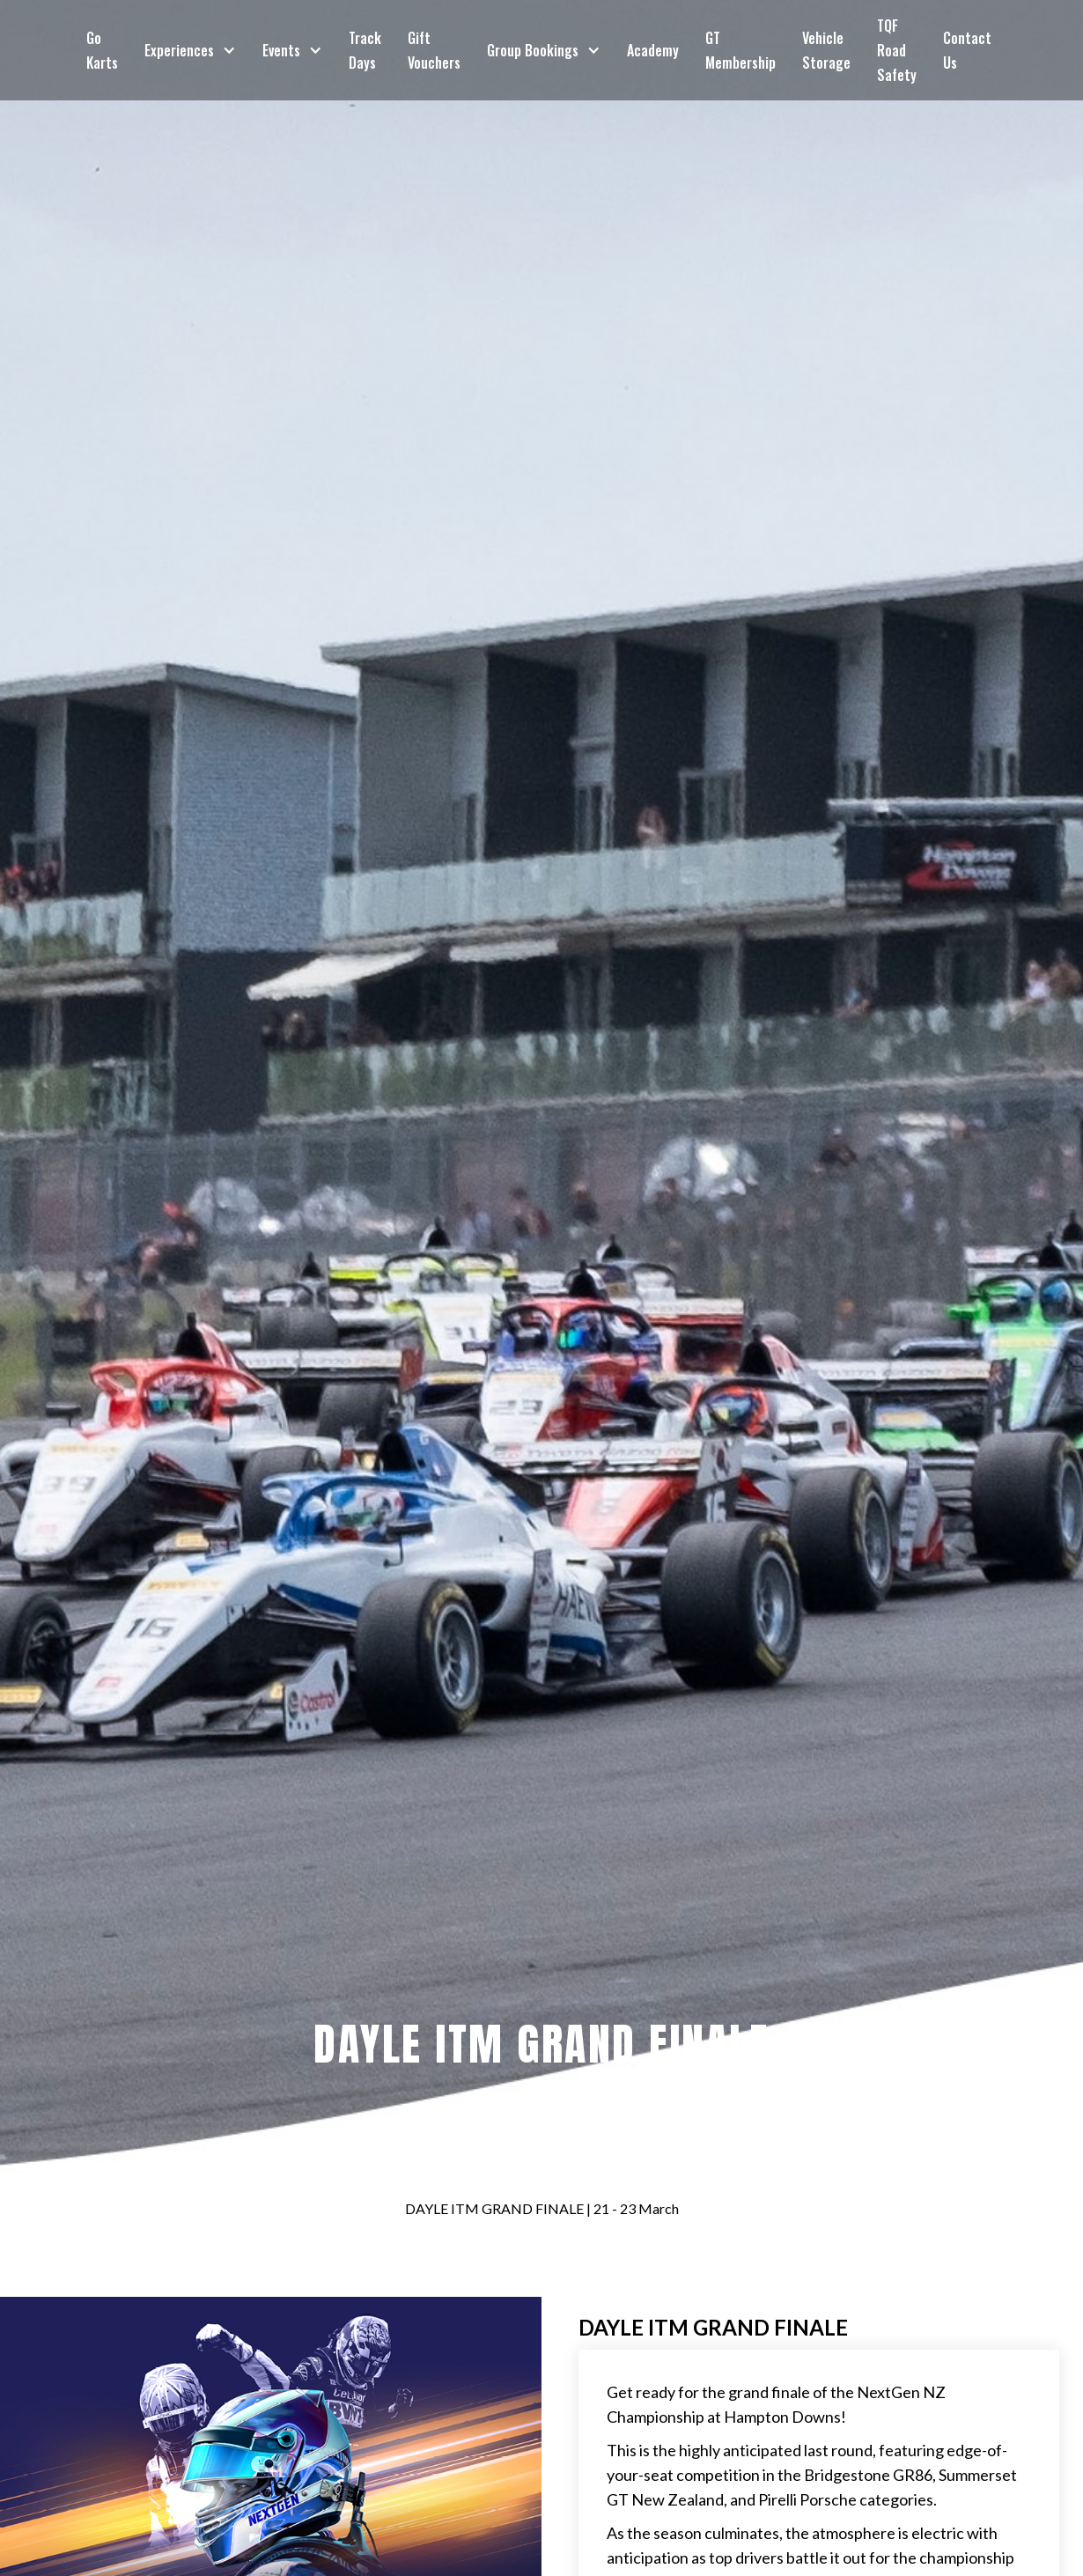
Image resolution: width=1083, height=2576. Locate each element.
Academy (653, 50)
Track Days (365, 50)
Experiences (179, 50)
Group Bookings (532, 50)
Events (281, 50)
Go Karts (102, 50)
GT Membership (740, 50)
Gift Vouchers (434, 50)
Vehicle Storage (826, 50)
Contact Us (967, 50)
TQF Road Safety (897, 50)
